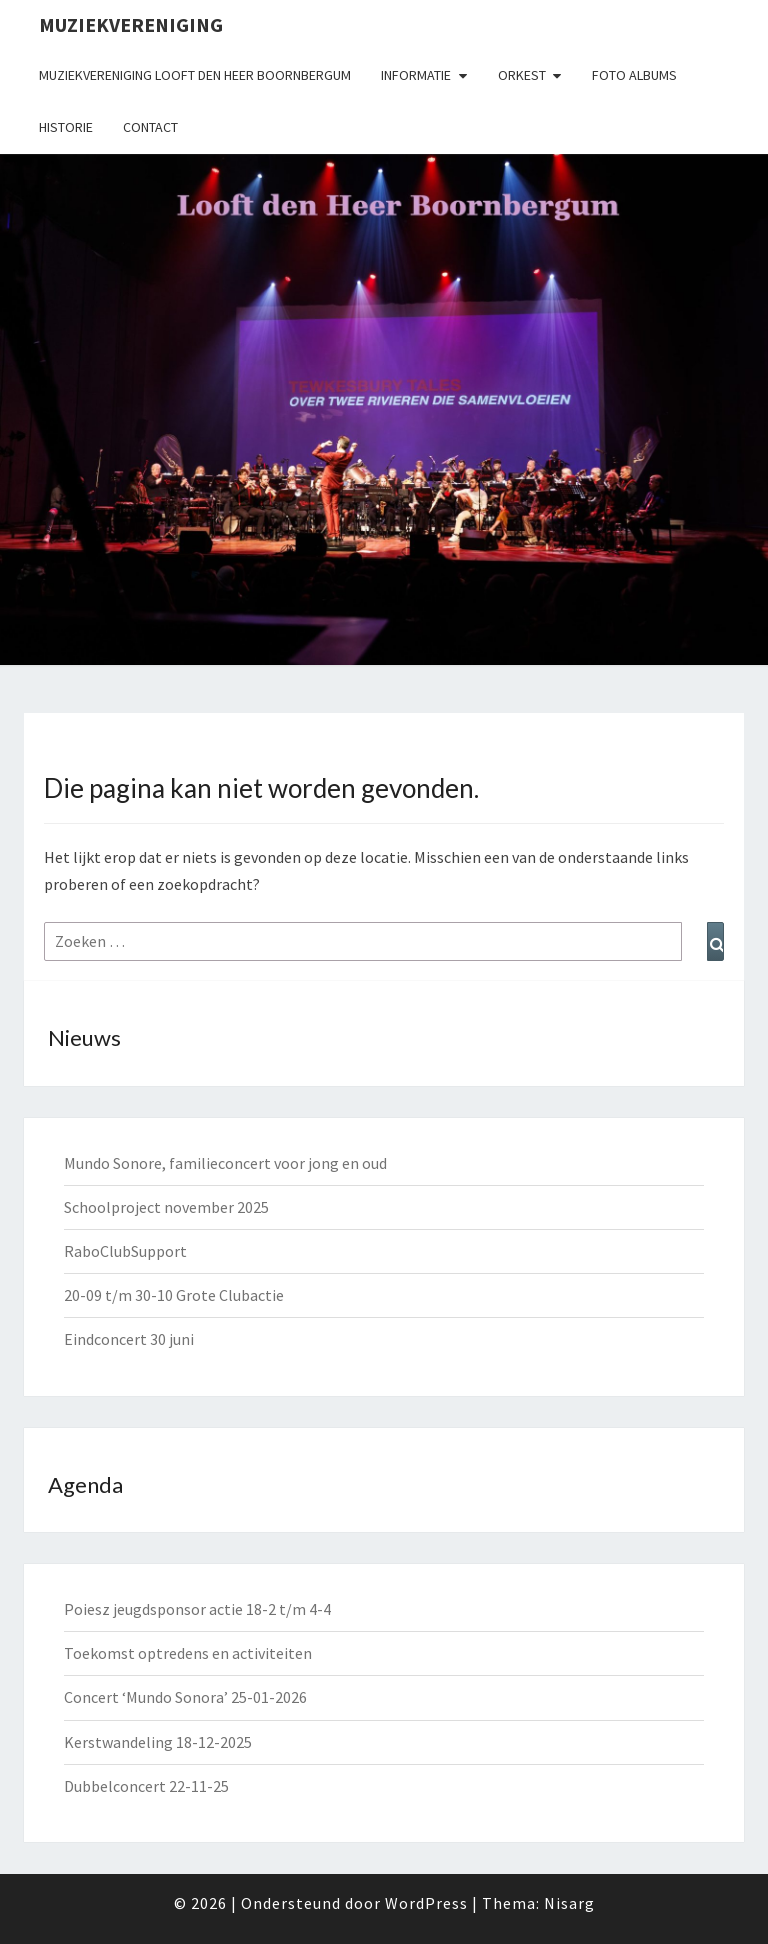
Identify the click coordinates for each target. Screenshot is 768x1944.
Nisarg (569, 1903)
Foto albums (634, 75)
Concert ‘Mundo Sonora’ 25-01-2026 (185, 1697)
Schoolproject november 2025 (166, 1207)
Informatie (416, 75)
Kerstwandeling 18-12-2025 (158, 1742)
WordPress (426, 1903)
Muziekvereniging (131, 24)
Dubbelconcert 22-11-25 (146, 1786)
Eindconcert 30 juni (129, 1339)
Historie (66, 127)
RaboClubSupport (125, 1251)
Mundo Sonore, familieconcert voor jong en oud (225, 1163)
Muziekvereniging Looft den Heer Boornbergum (195, 75)
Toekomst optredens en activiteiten (188, 1653)
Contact (150, 127)
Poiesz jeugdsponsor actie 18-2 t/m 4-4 (197, 1609)
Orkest (522, 75)
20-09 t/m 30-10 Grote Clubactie (174, 1295)
